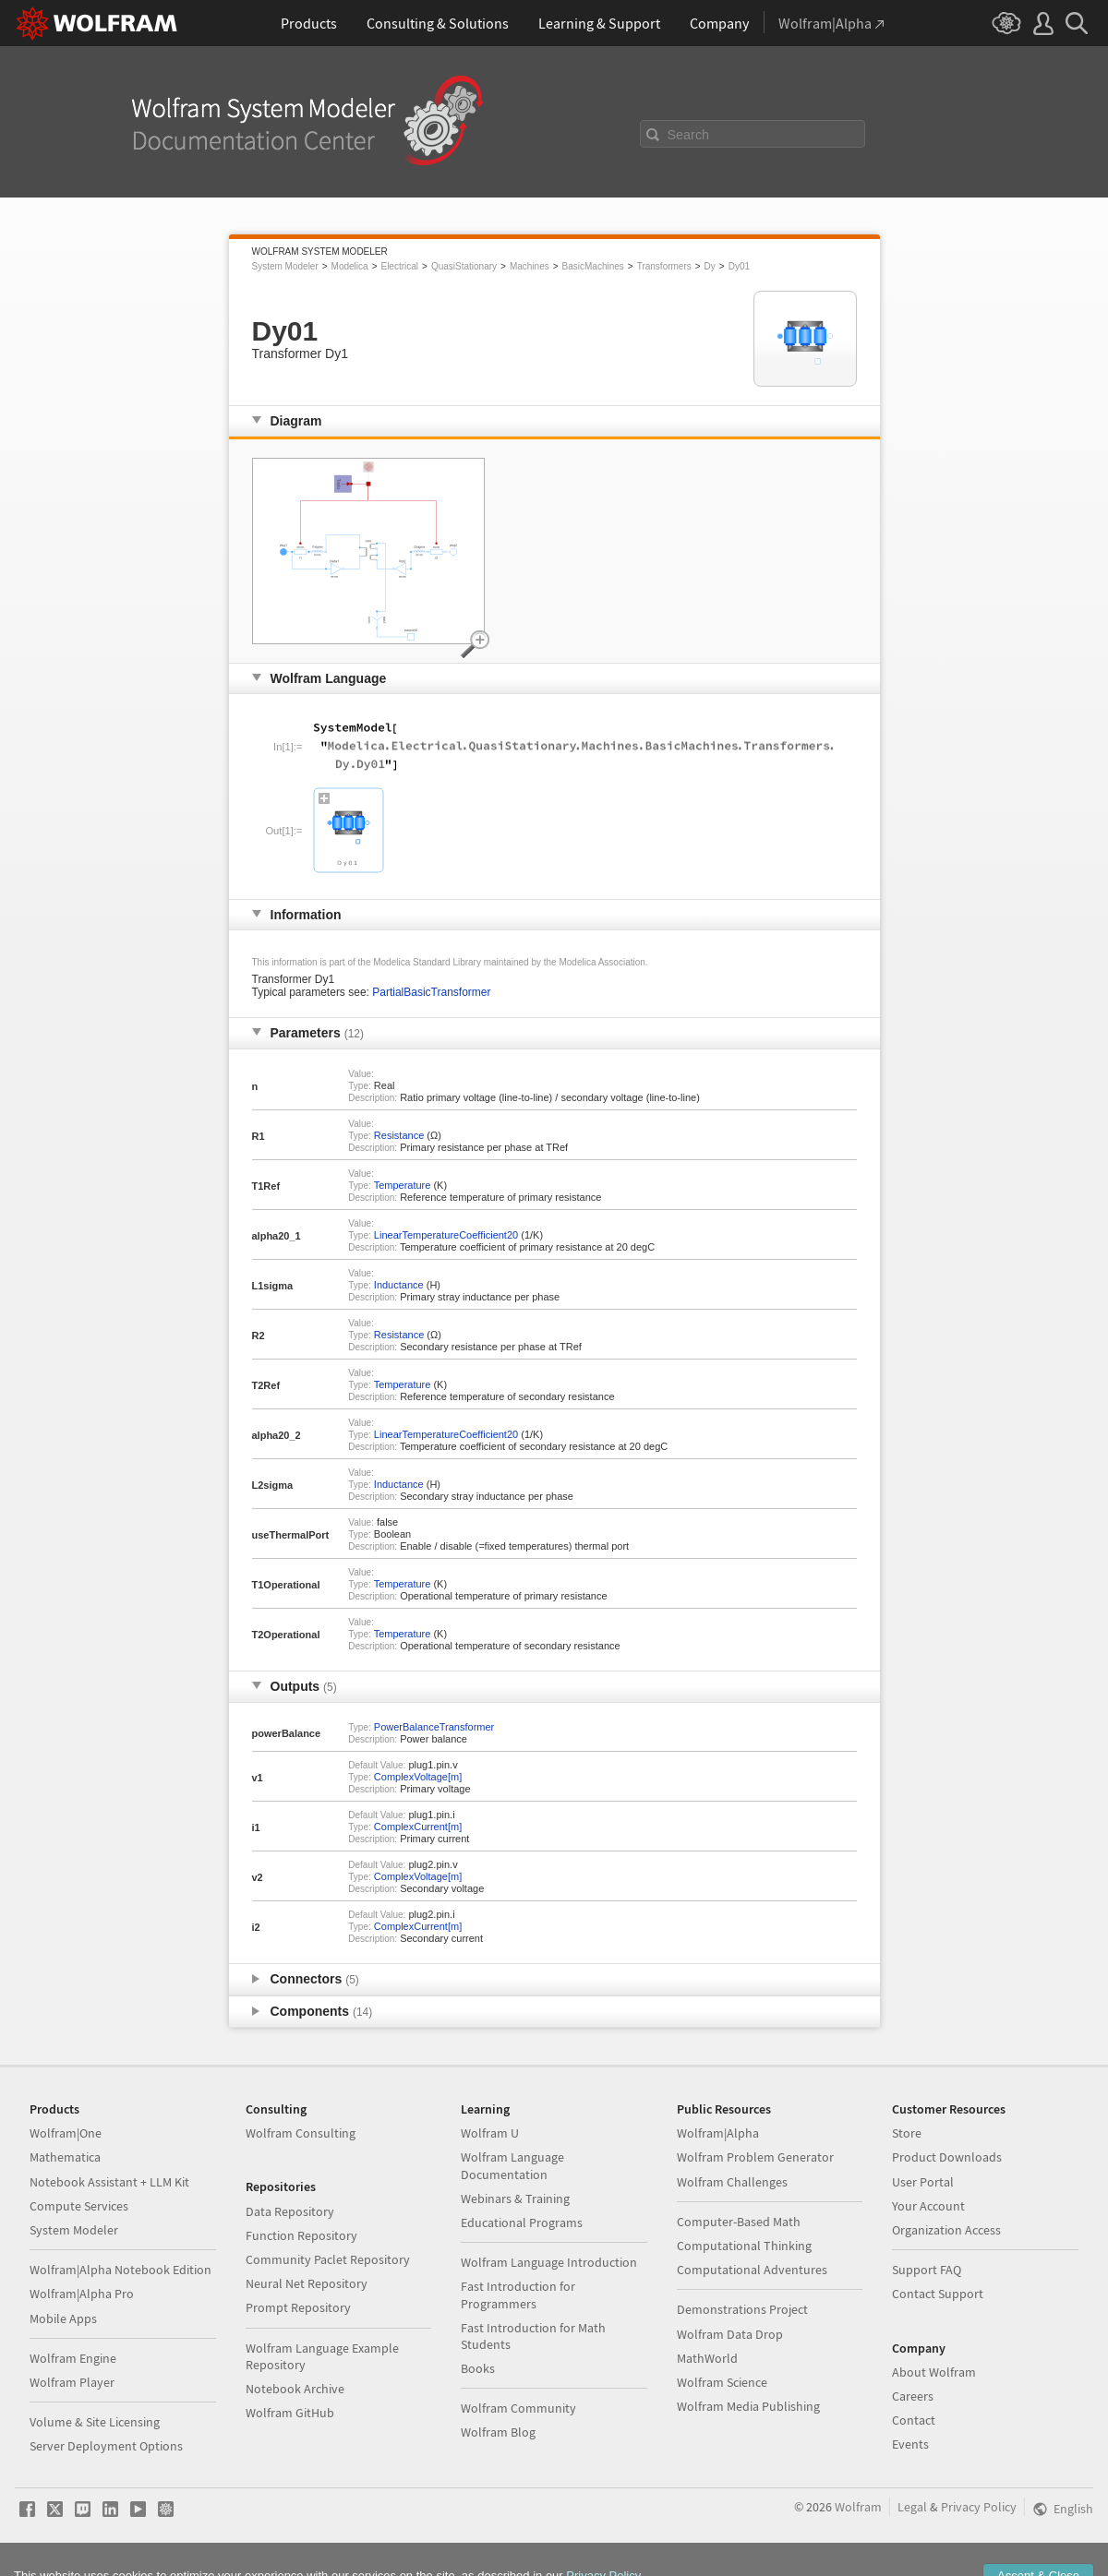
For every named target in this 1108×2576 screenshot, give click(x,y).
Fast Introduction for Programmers (518, 2294)
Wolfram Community (518, 2408)
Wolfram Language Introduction (549, 2262)
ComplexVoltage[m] (418, 1776)
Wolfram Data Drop (730, 2334)
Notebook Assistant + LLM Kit (109, 2182)
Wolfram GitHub (290, 2412)
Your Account (928, 2206)
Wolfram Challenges (732, 2182)
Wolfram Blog (498, 2432)
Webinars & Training (515, 2198)
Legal (912, 2506)
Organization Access (946, 2230)
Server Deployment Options (106, 2446)
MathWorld (707, 2358)
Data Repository (290, 2211)
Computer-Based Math (739, 2221)
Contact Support (937, 2293)
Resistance (399, 1135)
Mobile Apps (63, 2318)
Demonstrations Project (742, 2309)
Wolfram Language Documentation (512, 2165)
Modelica (349, 266)
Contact (913, 2420)
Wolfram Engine (73, 2358)
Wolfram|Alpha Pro (82, 2293)
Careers (912, 2396)
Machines (529, 266)
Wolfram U (490, 2133)
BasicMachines (593, 266)
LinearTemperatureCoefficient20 (446, 1234)
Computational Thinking (744, 2245)
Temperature (402, 1185)
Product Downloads (947, 2157)
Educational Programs (522, 2222)
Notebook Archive (295, 2388)
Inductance (399, 1284)
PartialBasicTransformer (431, 992)
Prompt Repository (298, 2307)
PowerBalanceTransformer (434, 1726)
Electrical (399, 266)
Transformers (664, 266)
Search (689, 134)
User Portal (923, 2182)
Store (906, 2133)
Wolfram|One (66, 2133)
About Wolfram (934, 2372)
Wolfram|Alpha (718, 2133)
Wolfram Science (722, 2382)
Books (478, 2368)
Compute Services (79, 2206)
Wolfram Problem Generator (755, 2157)
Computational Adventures (752, 2269)
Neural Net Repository (306, 2283)
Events (910, 2444)
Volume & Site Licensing (95, 2422)
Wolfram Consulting (300, 2133)
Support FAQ (926, 2269)
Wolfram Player (72, 2382)
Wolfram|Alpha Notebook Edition (120, 2269)
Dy (710, 266)
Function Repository (301, 2235)
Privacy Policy (979, 2506)
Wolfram (858, 2506)
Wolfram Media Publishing (748, 2406)
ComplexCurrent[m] (418, 1826)
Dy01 (739, 266)
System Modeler (285, 266)
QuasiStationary (464, 266)
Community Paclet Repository (328, 2259)
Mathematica (65, 2157)
